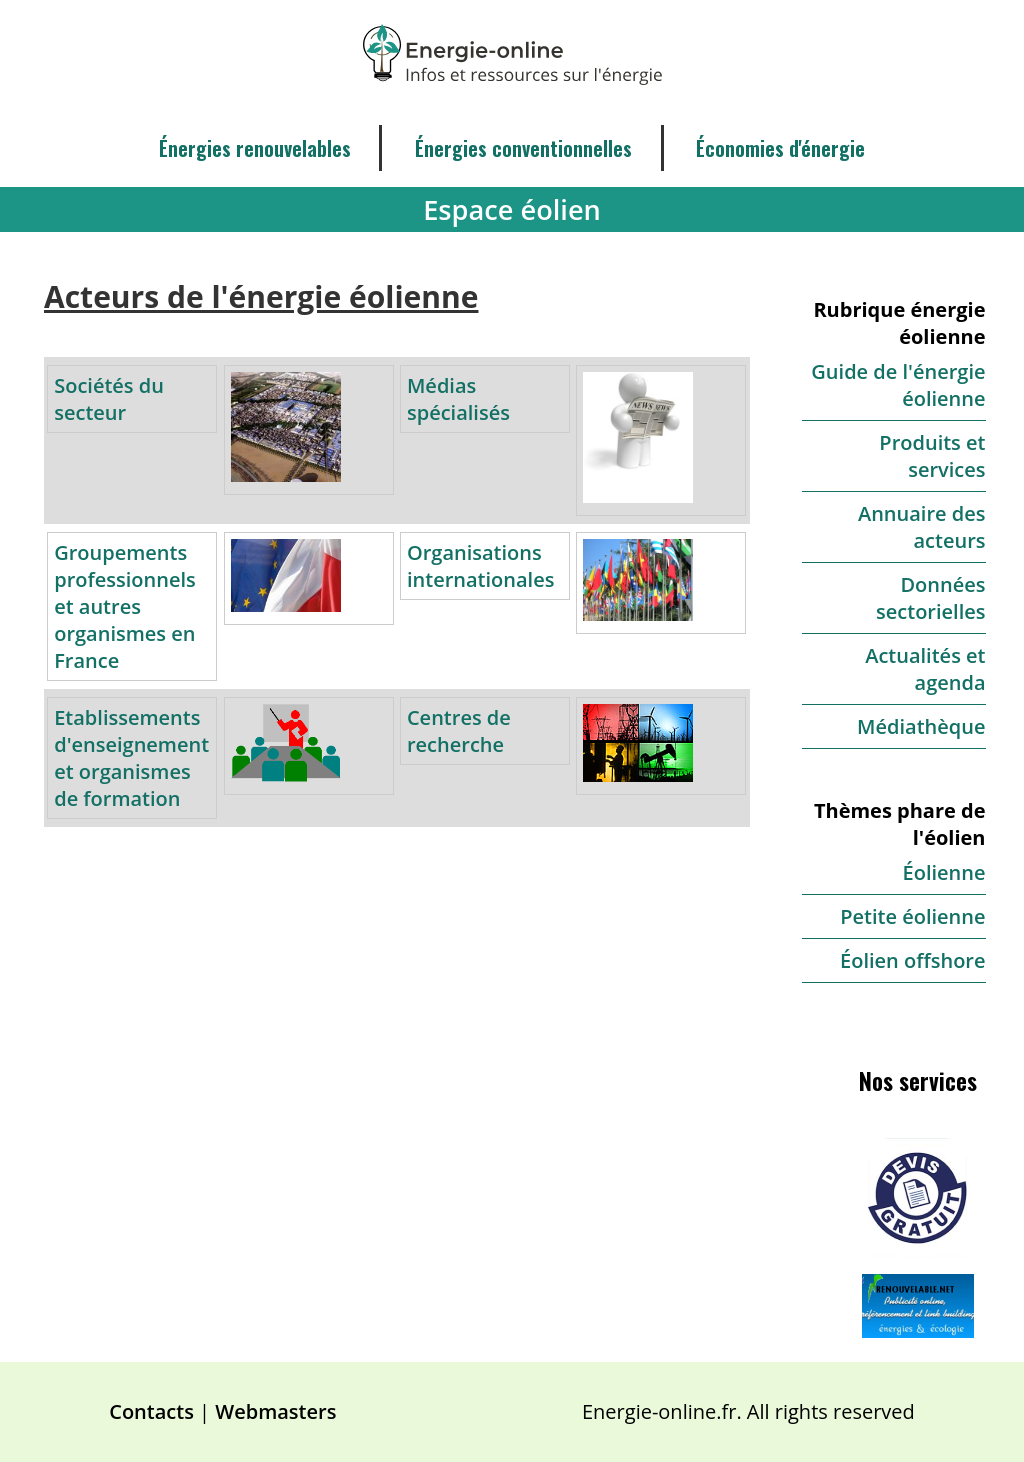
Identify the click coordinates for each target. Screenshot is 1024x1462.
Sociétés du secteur (109, 399)
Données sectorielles (930, 598)
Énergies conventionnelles (523, 148)
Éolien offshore (912, 960)
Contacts (151, 1411)
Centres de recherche (459, 731)
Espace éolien (512, 209)
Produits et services (932, 456)
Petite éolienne (912, 916)
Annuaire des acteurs (922, 527)
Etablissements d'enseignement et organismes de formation (131, 758)
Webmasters (275, 1411)
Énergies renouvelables (255, 148)
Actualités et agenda (925, 669)
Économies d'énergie (780, 148)
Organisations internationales (481, 566)
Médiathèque (921, 726)
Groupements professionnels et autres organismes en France (125, 606)
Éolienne (944, 872)
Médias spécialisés (458, 399)
